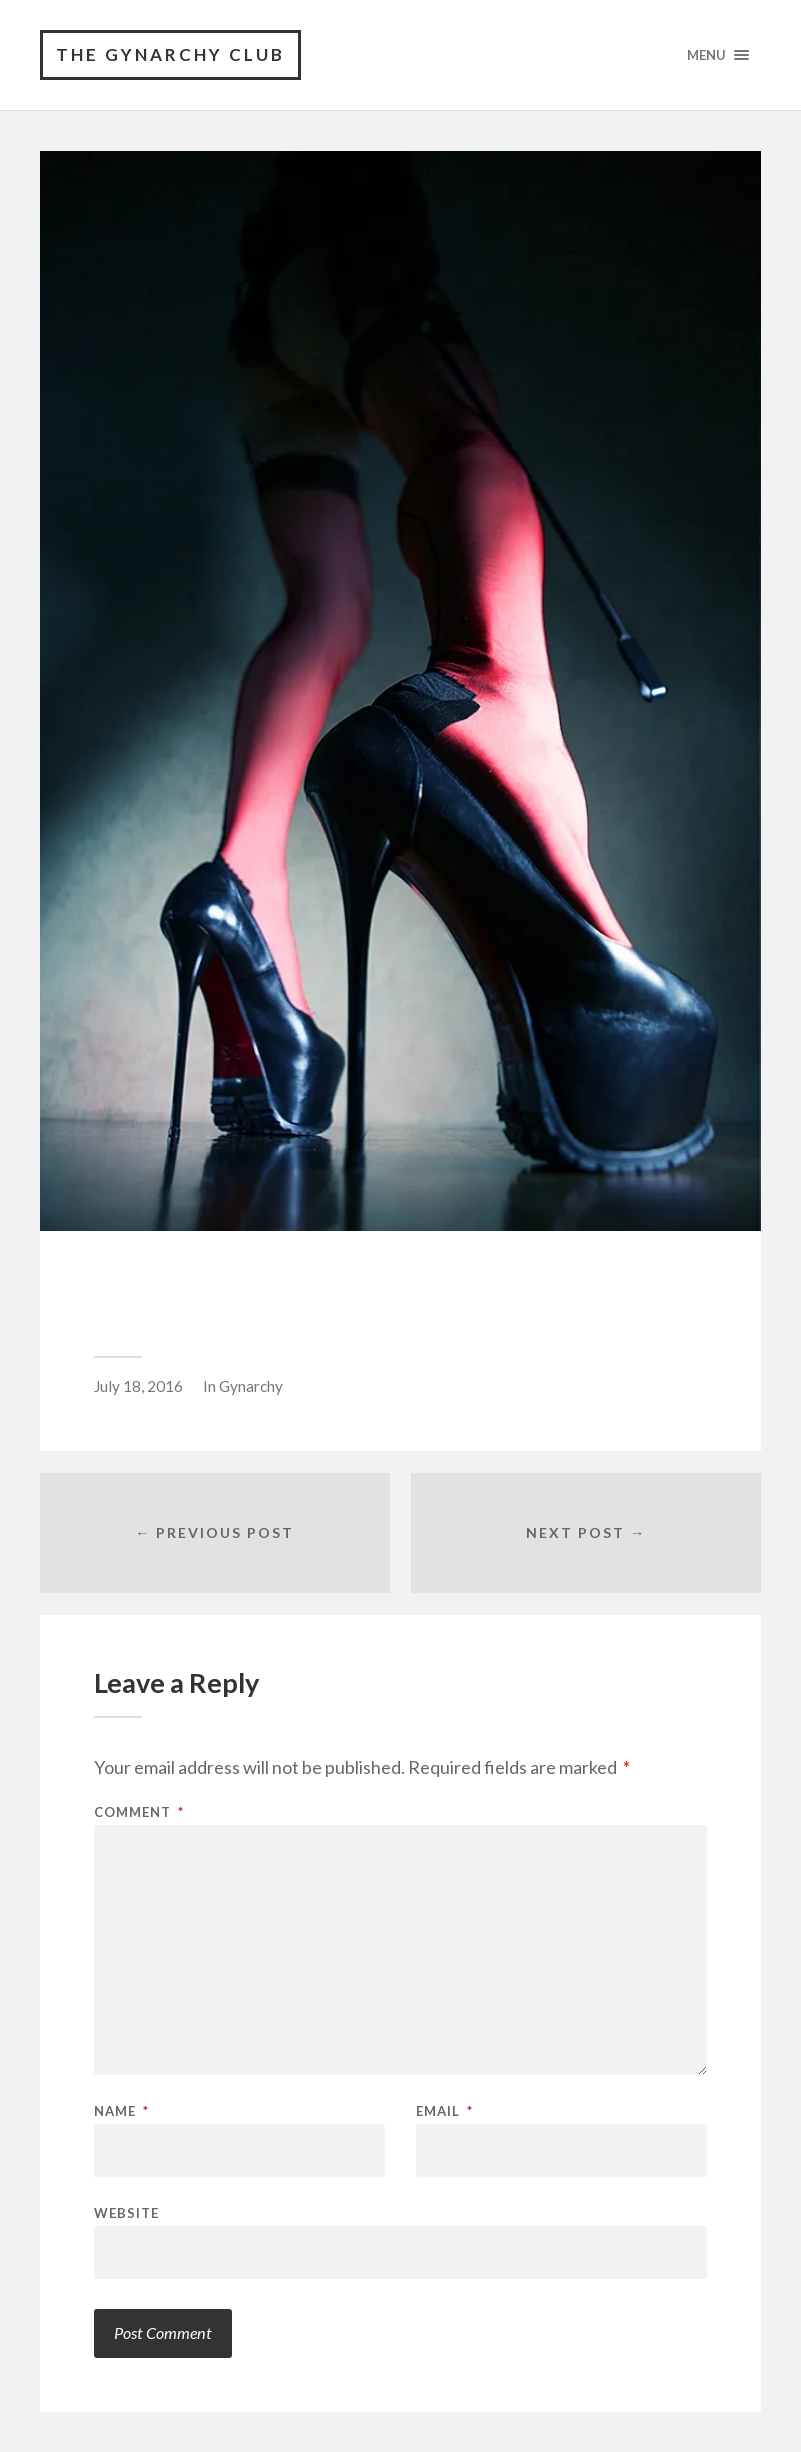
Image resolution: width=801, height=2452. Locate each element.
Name (121, 2111)
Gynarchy (251, 1386)
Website (126, 2212)
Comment (139, 1812)
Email (444, 2111)
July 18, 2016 (138, 1386)
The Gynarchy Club (170, 54)
